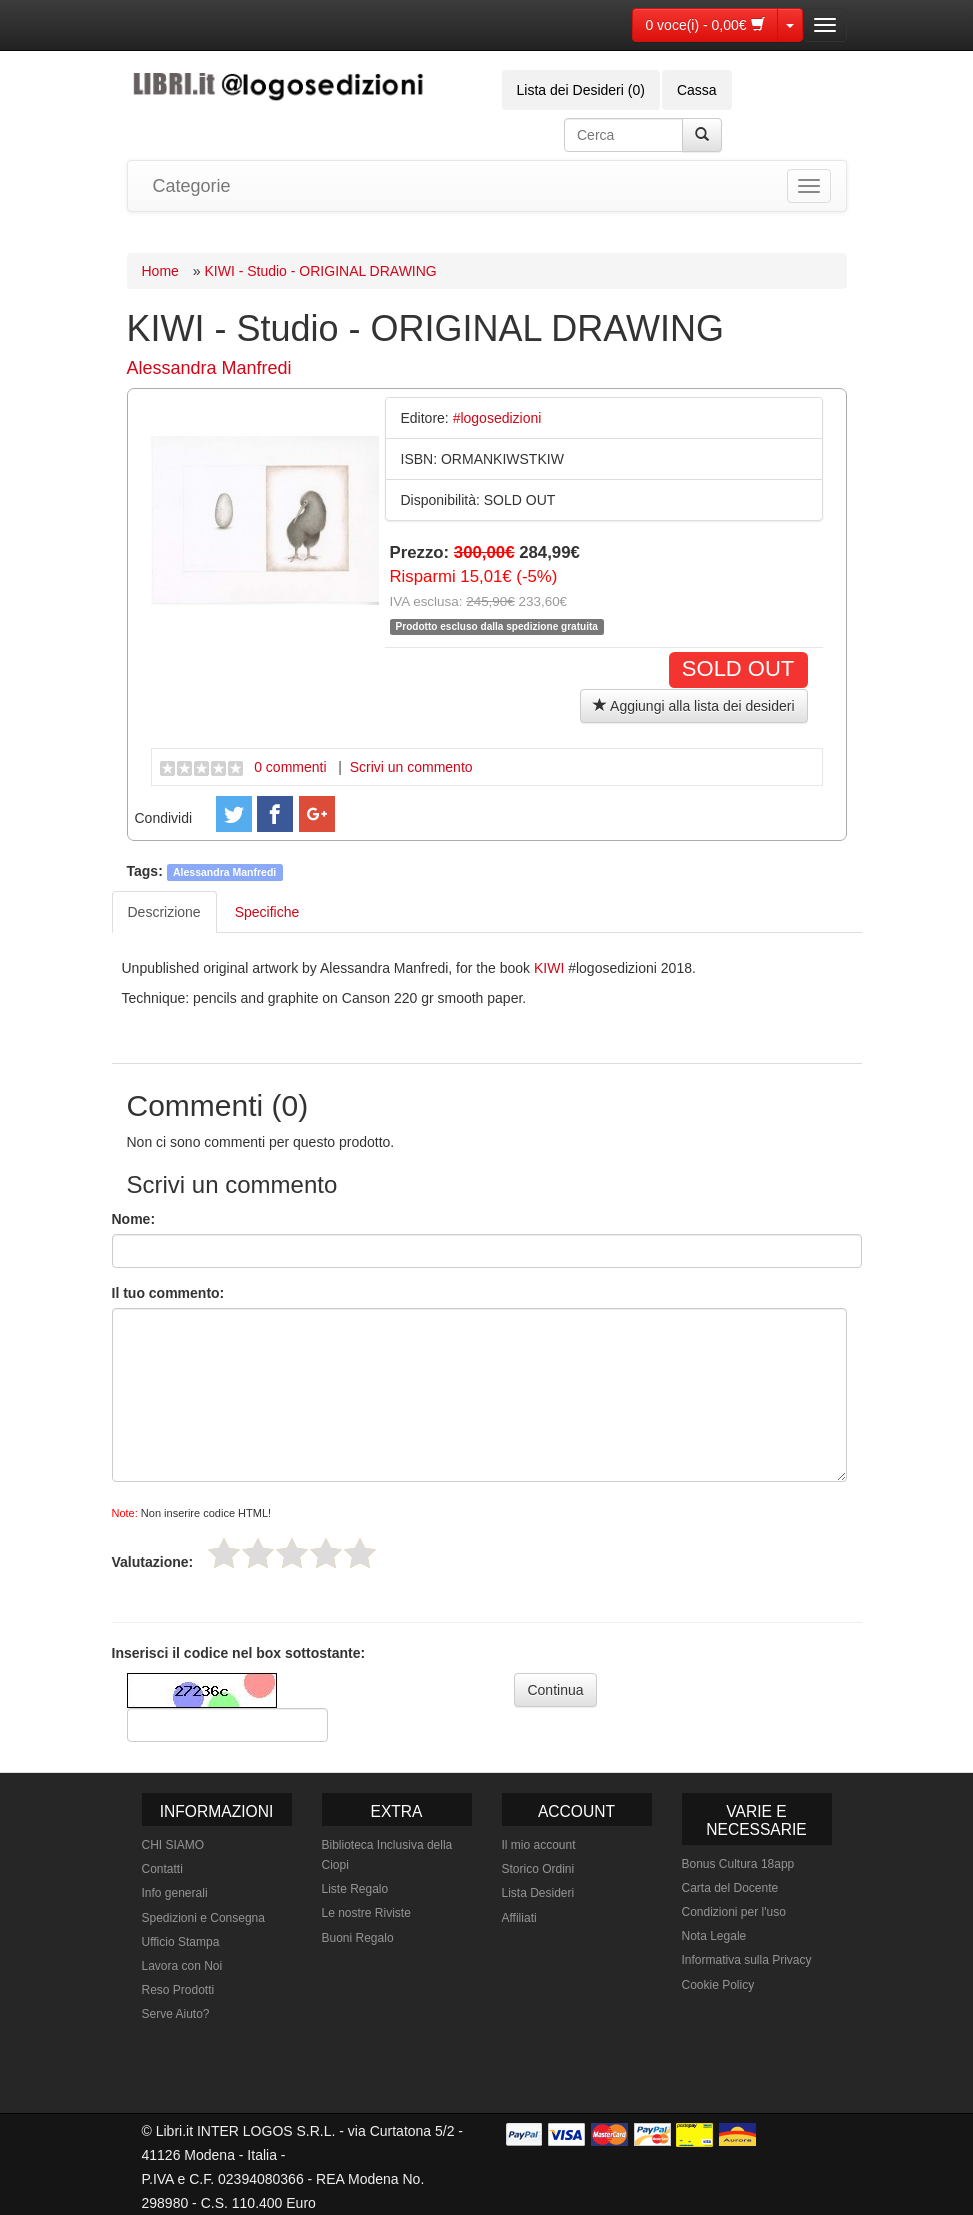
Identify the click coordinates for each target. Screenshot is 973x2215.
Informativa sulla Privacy (747, 1960)
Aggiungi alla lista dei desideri (694, 706)
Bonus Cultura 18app (738, 1864)
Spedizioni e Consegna (203, 1918)
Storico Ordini (538, 1869)
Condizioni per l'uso (734, 1912)
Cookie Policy (718, 1985)
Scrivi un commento (411, 767)
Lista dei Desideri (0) (581, 90)
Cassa (697, 90)
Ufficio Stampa (181, 1942)
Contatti (162, 1869)
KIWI (549, 968)
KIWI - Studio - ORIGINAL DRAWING (320, 271)
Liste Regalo (355, 1889)
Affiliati (519, 1918)
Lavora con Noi (182, 1966)
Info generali (175, 1893)
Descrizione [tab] (164, 912)
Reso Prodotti (178, 1990)
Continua (555, 1690)
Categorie (192, 186)
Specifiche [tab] (267, 912)
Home (160, 271)
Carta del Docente (730, 1888)
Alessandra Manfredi (209, 368)
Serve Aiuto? (176, 2014)
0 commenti (290, 767)
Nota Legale (714, 1936)
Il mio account (539, 1845)
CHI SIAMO (173, 1845)
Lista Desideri (538, 1893)
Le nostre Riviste (366, 1913)
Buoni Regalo (358, 1938)
